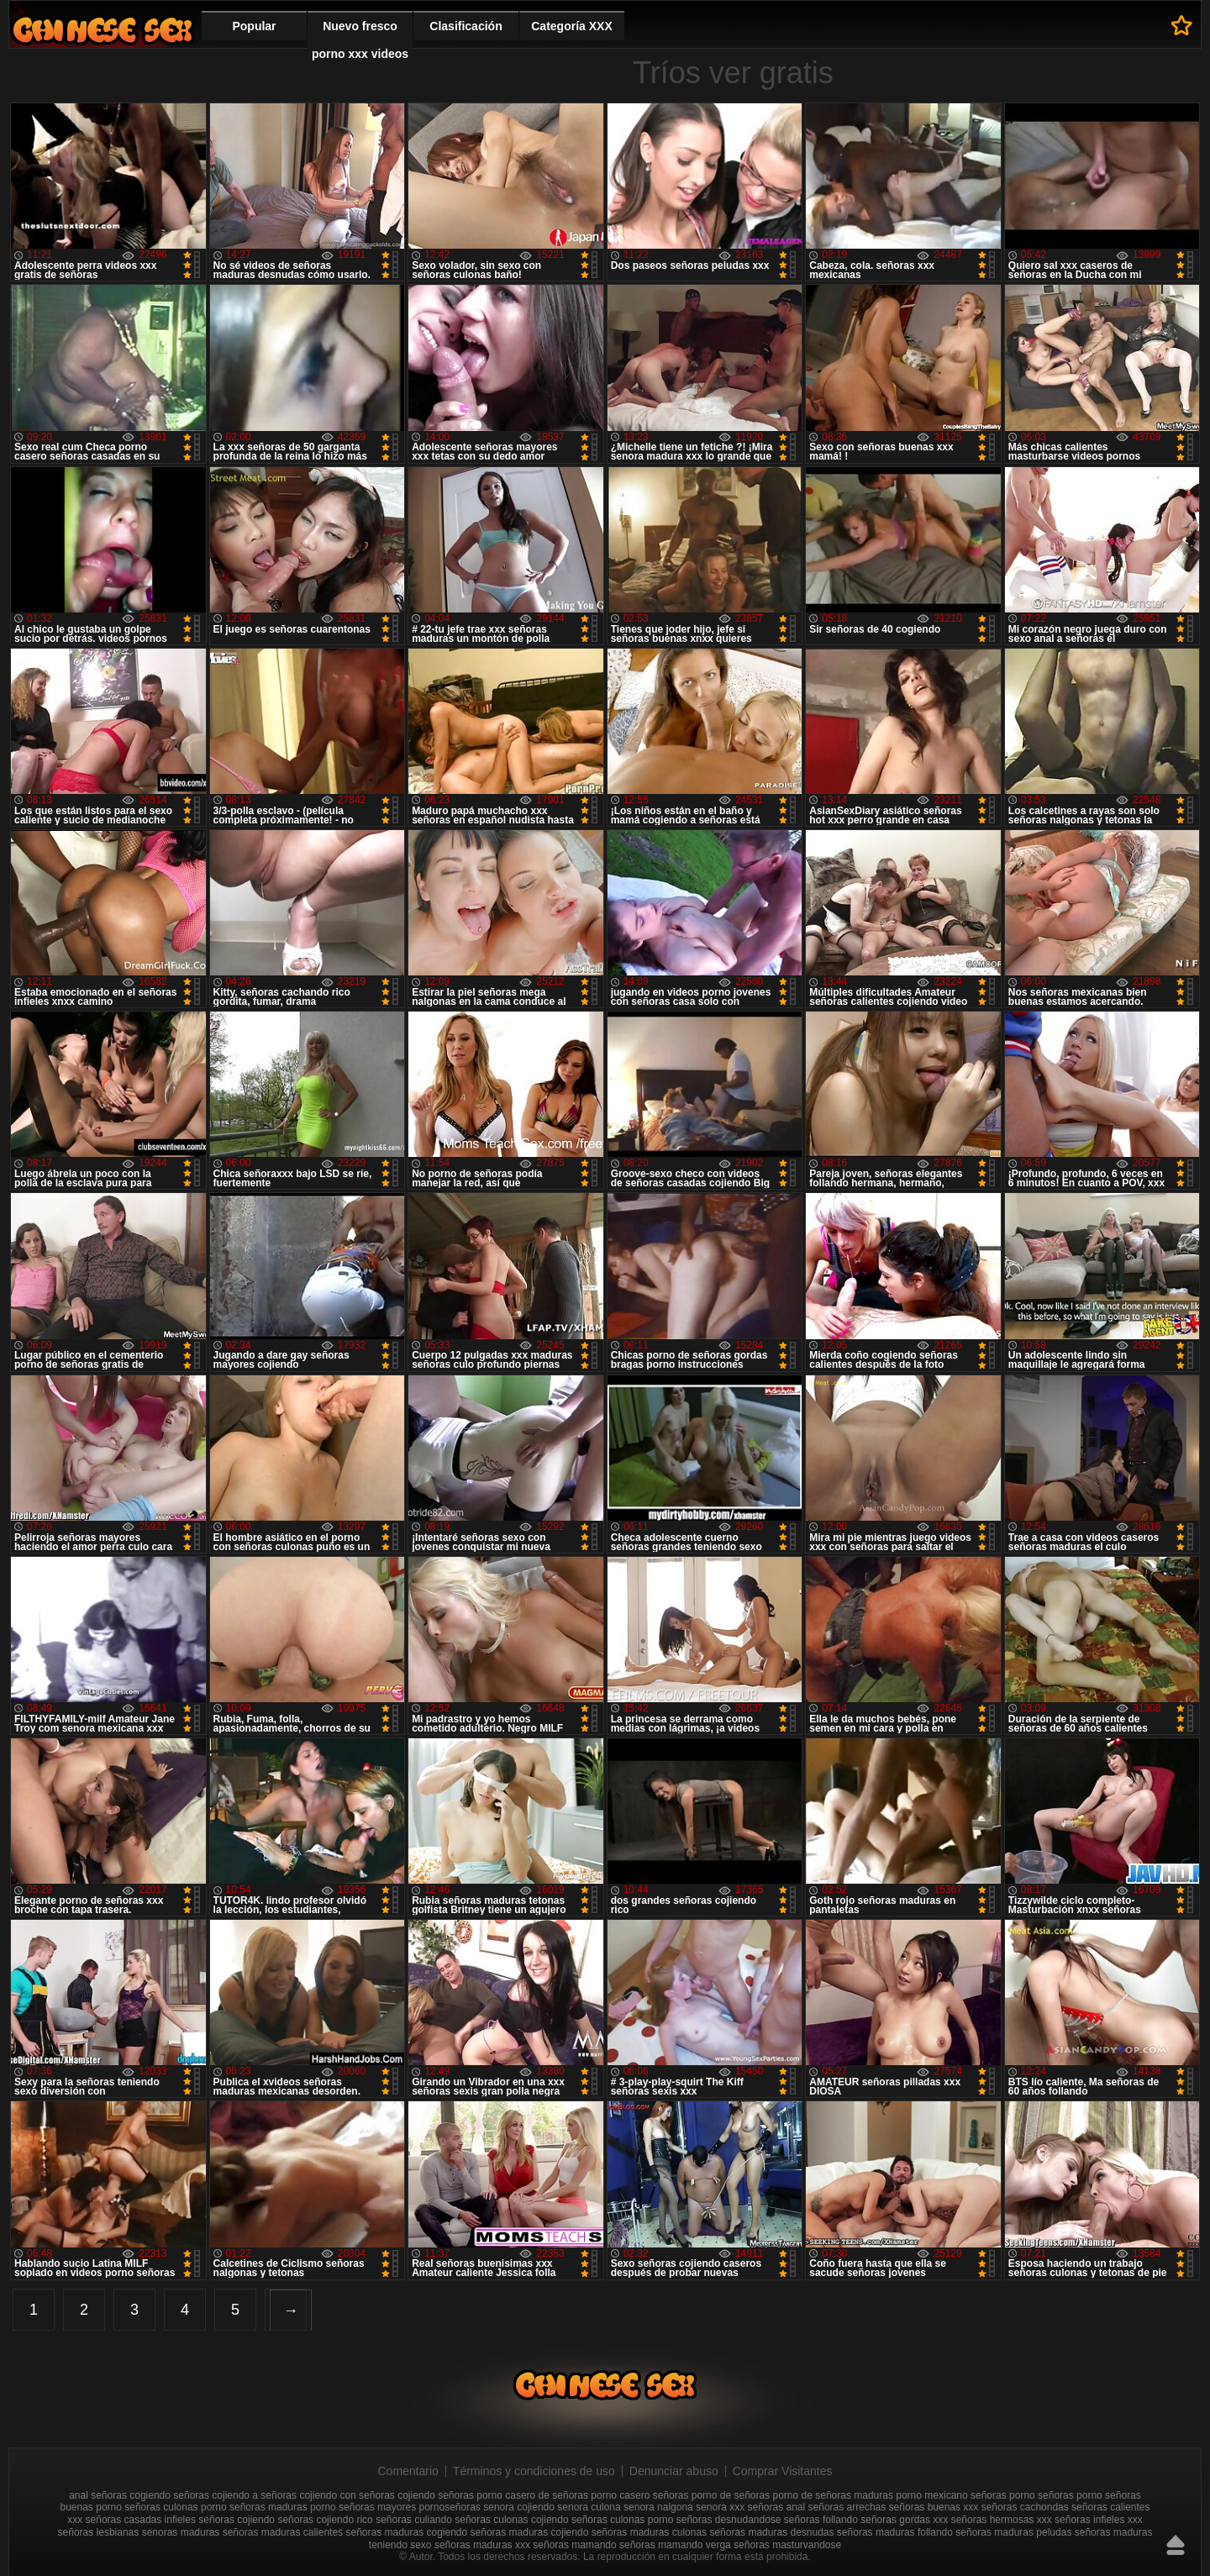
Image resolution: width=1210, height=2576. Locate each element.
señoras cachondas (1025, 2507)
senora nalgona (658, 2507)
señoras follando (821, 2520)
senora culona (588, 2507)
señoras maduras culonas (649, 2532)
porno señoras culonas (146, 2507)
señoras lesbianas (98, 2532)
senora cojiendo (519, 2507)
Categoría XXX (571, 26)
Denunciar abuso (673, 2471)
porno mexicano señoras (951, 2495)
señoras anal (776, 2507)
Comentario (407, 2471)
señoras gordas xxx (904, 2520)
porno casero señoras (639, 2495)
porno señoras (1041, 2495)
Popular (254, 26)
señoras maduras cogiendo (406, 2532)
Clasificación (465, 26)
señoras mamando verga (675, 2545)
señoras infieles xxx (1099, 2520)
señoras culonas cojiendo (511, 2520)
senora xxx (720, 2507)
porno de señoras (731, 2495)
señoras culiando (414, 2520)
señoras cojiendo (236, 2520)
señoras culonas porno (622, 2520)
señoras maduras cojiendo (530, 2532)
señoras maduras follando (895, 2532)
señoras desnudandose (728, 2520)
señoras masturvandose (787, 2545)
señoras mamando (574, 2545)
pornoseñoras (449, 2507)
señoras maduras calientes (283, 2532)
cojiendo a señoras (254, 2495)
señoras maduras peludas (1013, 2532)
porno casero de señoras (532, 2495)
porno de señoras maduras (833, 2495)
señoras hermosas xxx (1001, 2520)
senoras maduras (181, 2532)
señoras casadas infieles (141, 2520)
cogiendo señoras (169, 2495)
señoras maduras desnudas (771, 2532)
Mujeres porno (102, 30)
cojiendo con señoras (346, 2495)
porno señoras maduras (254, 2507)
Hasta (1175, 2545)
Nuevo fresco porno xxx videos (360, 39)
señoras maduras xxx (482, 2545)
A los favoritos (1181, 25)
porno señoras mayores (363, 2507)
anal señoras (98, 2495)
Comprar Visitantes (783, 2471)
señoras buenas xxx (934, 2507)
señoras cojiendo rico (324, 2520)
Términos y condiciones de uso (534, 2471)
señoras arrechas (847, 2507)
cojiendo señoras (435, 2495)
